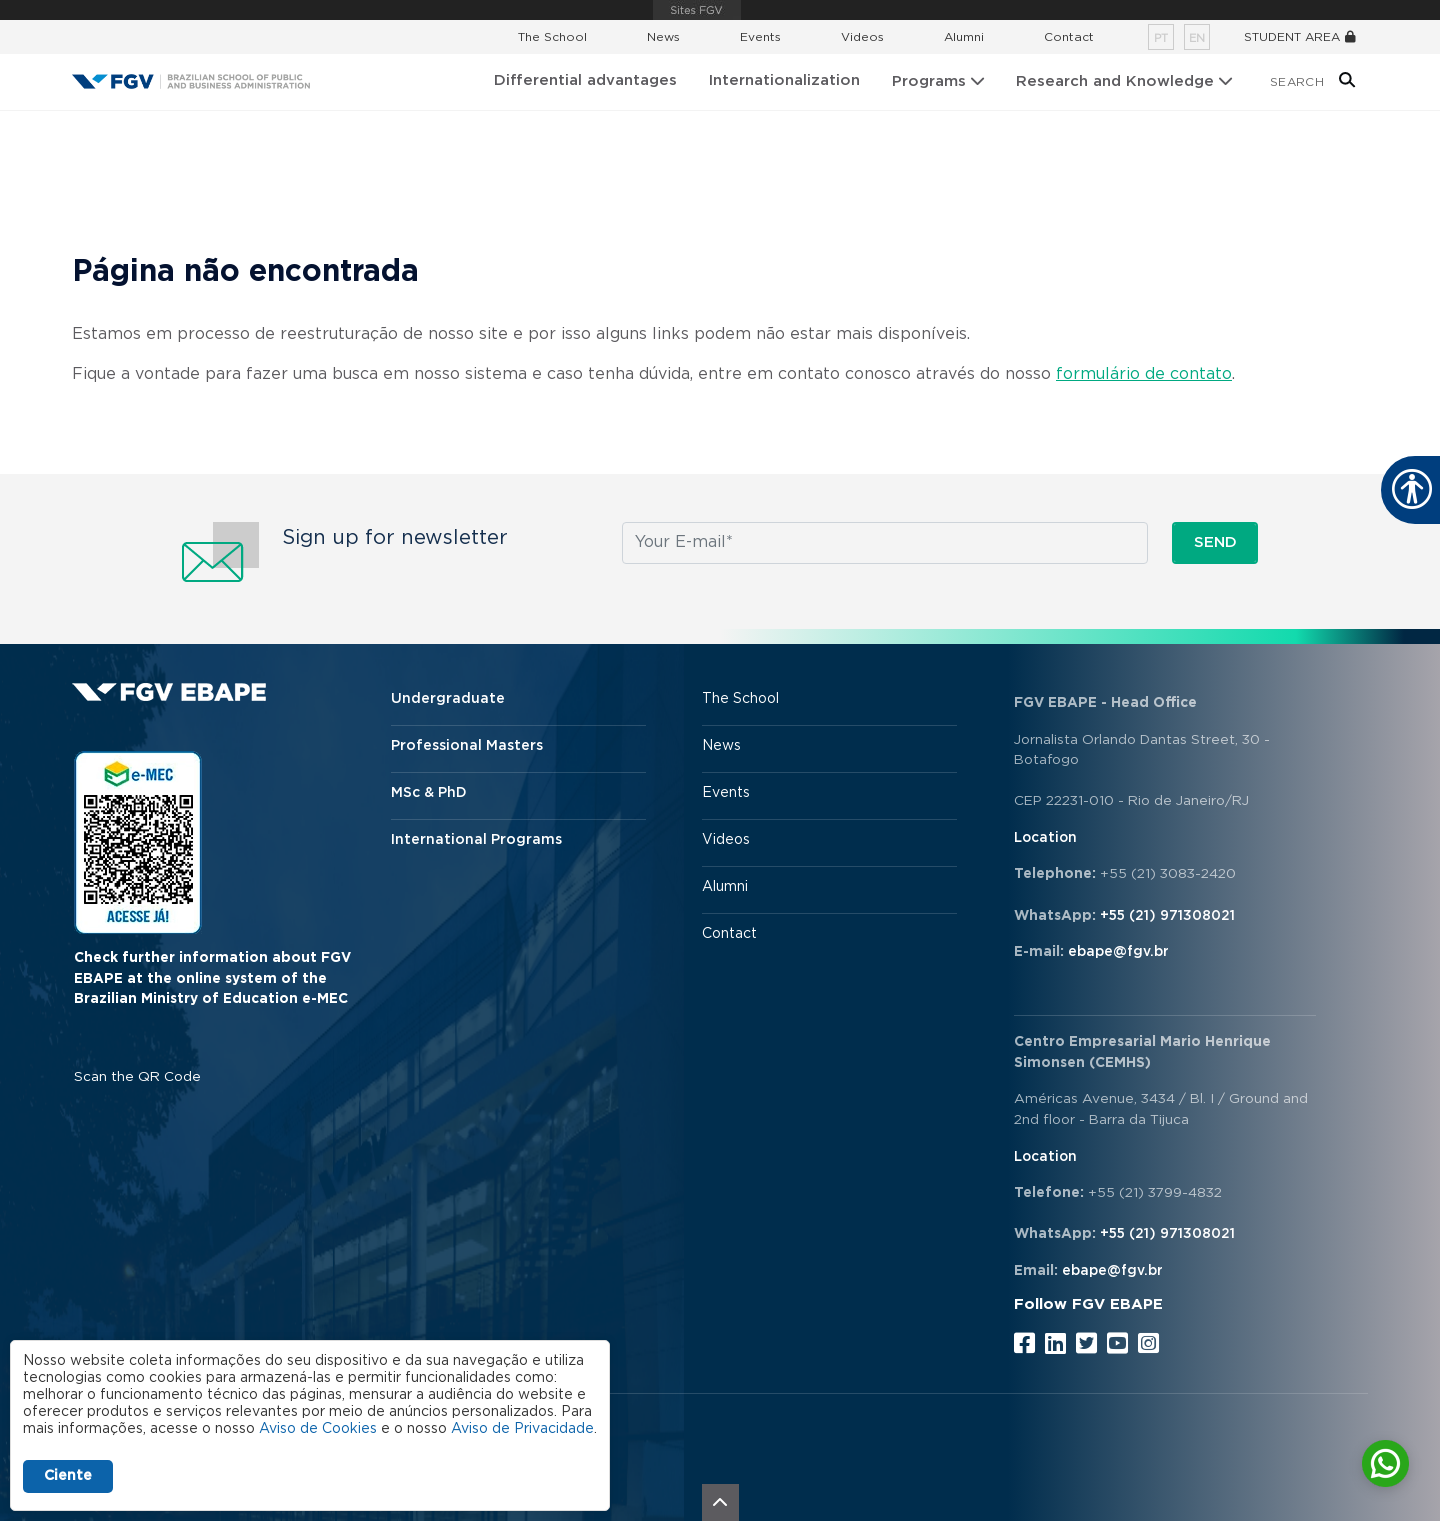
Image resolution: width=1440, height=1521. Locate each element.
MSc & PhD (429, 793)
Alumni (964, 37)
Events (760, 37)
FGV (697, 10)
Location (1045, 838)
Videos (862, 37)
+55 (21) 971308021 (1167, 916)
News (663, 37)
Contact (1069, 37)
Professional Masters (467, 746)
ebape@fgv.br (1118, 952)
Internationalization (784, 80)
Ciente (68, 1476)
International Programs (476, 840)
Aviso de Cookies (318, 1429)
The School (552, 37)
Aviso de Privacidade (522, 1429)
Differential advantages (585, 80)
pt (1161, 38)
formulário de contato (1144, 374)
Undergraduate (448, 699)
